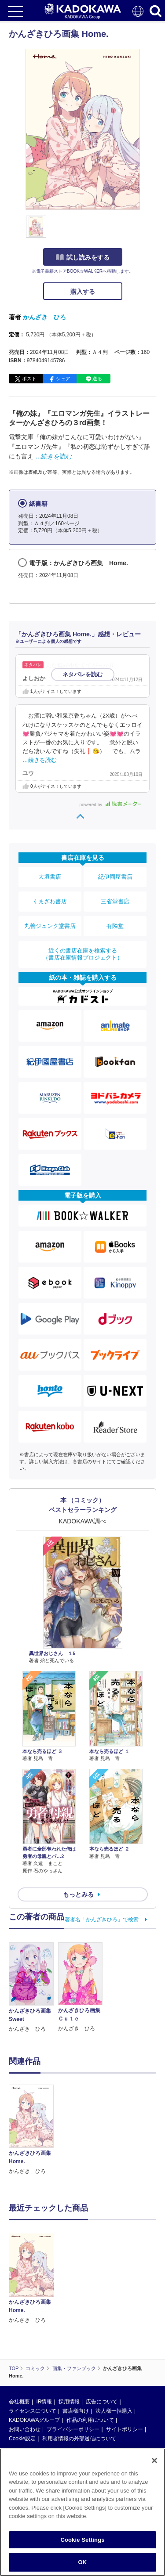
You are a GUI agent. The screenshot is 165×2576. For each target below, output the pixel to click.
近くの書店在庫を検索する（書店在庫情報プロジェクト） (83, 954)
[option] (33, 2130)
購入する (82, 291)
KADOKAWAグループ (34, 2420)
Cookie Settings (82, 2539)
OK (82, 2562)
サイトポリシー (124, 2429)
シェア (63, 378)
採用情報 (69, 2402)
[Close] (154, 2460)
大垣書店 (49, 876)
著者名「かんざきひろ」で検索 (102, 1919)
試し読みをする (83, 257)
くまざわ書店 (50, 901)
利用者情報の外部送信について (79, 2438)
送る (97, 378)
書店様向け (75, 2411)
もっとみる (78, 1894)
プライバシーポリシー (73, 2429)
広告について (101, 2402)
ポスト (29, 378)
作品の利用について (90, 2420)
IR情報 (44, 2402)
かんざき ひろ (44, 317)
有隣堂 (115, 926)
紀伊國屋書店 (115, 876)
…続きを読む (53, 456)
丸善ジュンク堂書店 (50, 926)
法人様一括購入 (113, 2411)
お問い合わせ (24, 2429)
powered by (110, 804)
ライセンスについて (32, 2411)
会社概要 (19, 2402)
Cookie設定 (22, 2438)
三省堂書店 (115, 901)
